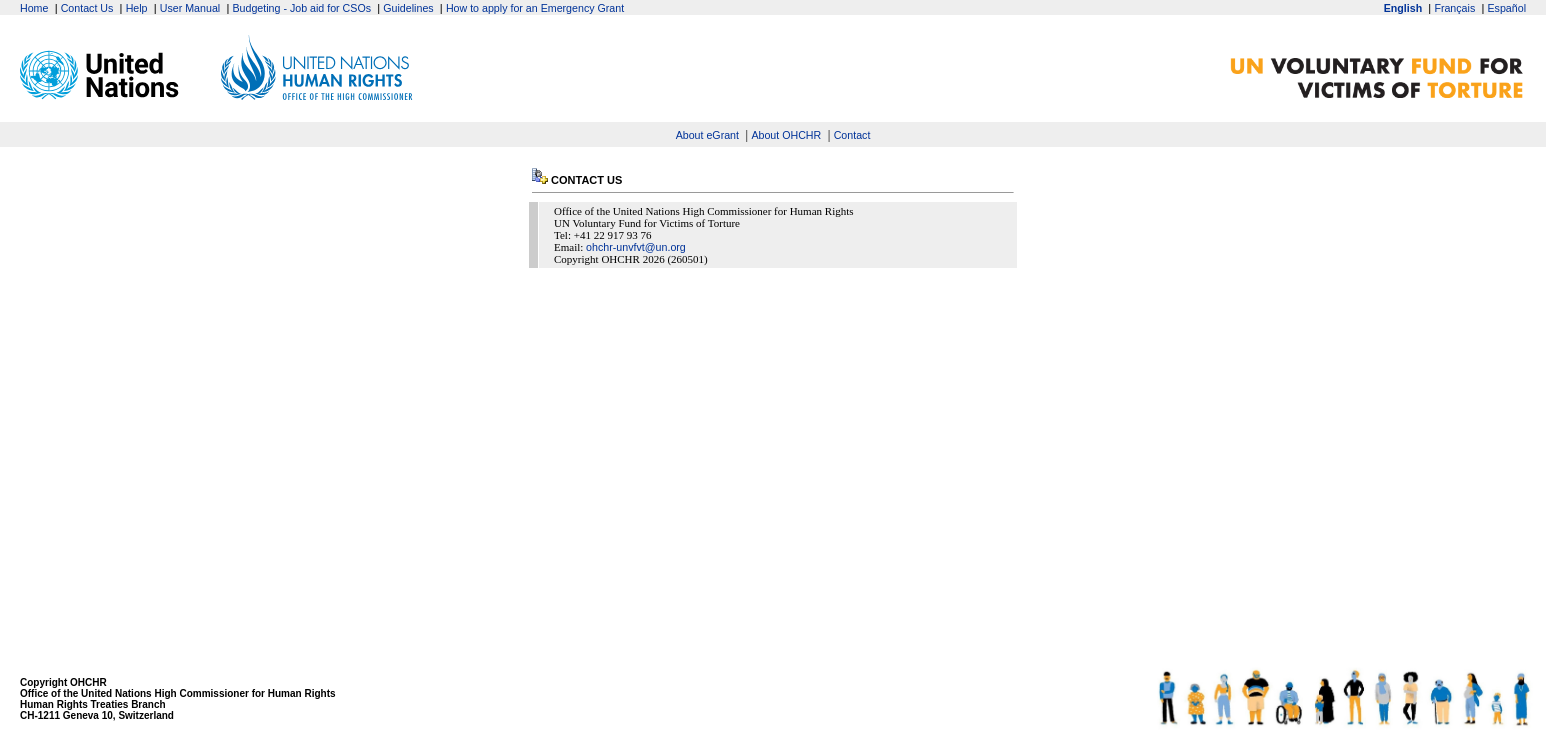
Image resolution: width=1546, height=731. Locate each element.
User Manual (190, 8)
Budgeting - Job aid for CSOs (301, 8)
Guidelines (408, 8)
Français (1454, 8)
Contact (852, 135)
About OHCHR (786, 135)
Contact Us (87, 8)
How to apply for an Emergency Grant (535, 8)
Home (34, 8)
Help (137, 8)
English (1403, 8)
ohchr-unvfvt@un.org (636, 247)
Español (1506, 8)
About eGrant (707, 135)
